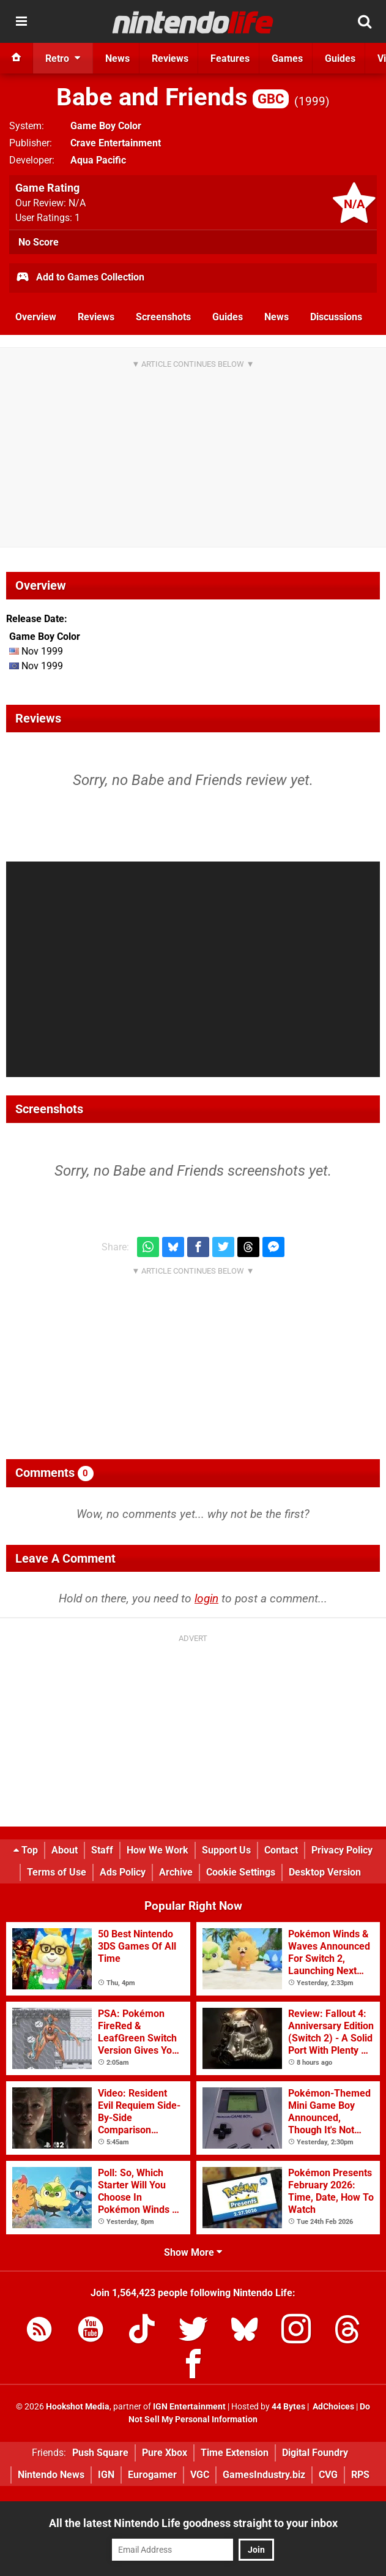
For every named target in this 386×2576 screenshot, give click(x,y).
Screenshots (163, 317)
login (206, 1598)
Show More (193, 2252)
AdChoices (332, 2406)
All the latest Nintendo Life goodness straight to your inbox (193, 2523)
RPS (360, 2474)
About (64, 1850)
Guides (227, 317)
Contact (281, 1850)
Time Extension (235, 2452)
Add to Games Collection (79, 278)
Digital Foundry (315, 2452)
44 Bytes (288, 2406)
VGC (199, 2474)
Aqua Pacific (98, 160)
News (276, 317)
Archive (176, 1872)
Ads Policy (123, 1872)
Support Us (226, 1850)
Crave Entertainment (115, 143)
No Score (38, 242)
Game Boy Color (105, 126)
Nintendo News (51, 2474)
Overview (35, 317)
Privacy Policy (342, 1850)
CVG (328, 2474)
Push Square (100, 2452)
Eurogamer (152, 2474)
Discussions (336, 317)
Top (25, 1850)
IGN (106, 2474)
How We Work (157, 1850)
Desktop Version (325, 1872)
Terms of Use (56, 1872)
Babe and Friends (172, 97)
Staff (102, 1850)
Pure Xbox (164, 2452)
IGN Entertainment (189, 2406)
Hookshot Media (77, 2406)
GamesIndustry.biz (264, 2474)
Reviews (96, 317)
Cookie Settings (240, 1872)
